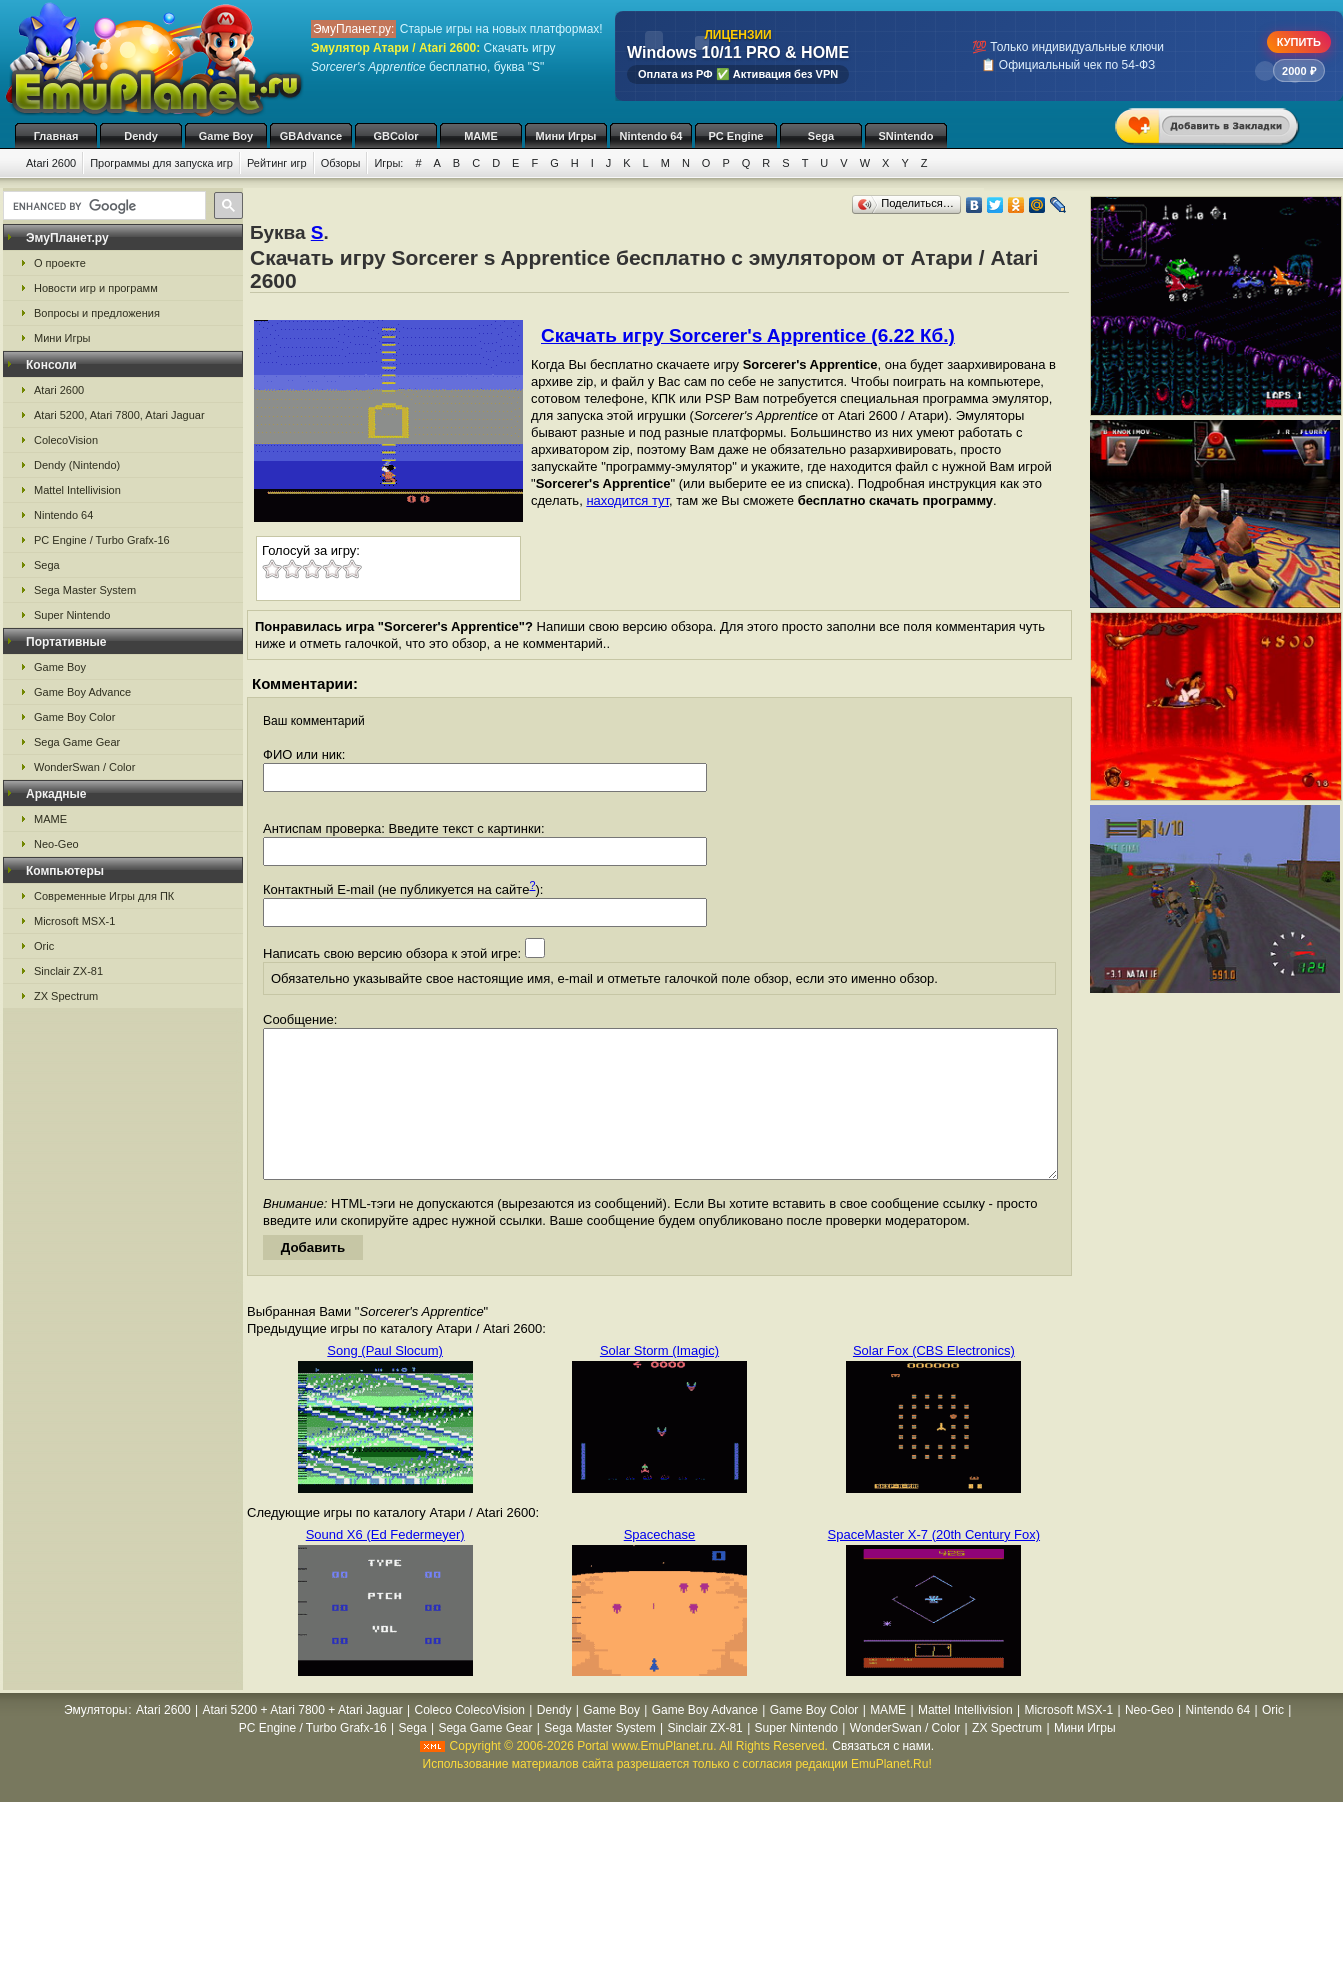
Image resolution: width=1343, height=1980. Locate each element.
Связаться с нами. (883, 1776)
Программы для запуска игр (161, 163)
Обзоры (341, 163)
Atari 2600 (51, 163)
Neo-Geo (56, 844)
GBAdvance (311, 136)
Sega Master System (85, 590)
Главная (56, 136)
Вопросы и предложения (97, 313)
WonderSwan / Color (84, 767)
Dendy (141, 136)
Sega (821, 136)
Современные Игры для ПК (104, 896)
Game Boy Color (74, 717)
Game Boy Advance (82, 692)
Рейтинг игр (277, 163)
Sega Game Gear (77, 742)
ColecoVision (66, 440)
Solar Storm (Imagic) (659, 1380)
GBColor (395, 136)
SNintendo (906, 136)
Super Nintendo (72, 615)
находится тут (627, 500)
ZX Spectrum (66, 996)
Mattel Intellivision (77, 490)
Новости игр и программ (96, 288)
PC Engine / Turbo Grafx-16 (102, 540)
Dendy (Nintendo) (77, 465)
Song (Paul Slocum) (385, 1380)
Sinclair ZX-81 (68, 971)
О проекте (60, 263)
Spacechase (660, 1564)
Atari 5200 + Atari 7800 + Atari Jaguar (303, 1740)
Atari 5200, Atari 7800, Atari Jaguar (119, 415)
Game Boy (226, 136)
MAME (481, 136)
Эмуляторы (95, 1740)
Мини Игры (566, 136)
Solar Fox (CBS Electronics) (934, 1380)
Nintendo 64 (651, 136)
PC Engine (735, 136)
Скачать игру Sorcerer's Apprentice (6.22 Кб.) (748, 335)
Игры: (388, 163)
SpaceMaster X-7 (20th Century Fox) (934, 1564)
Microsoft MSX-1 (74, 921)
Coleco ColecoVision (469, 1740)
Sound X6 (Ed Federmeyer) (385, 1564)
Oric (44, 946)
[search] (102, 206)
